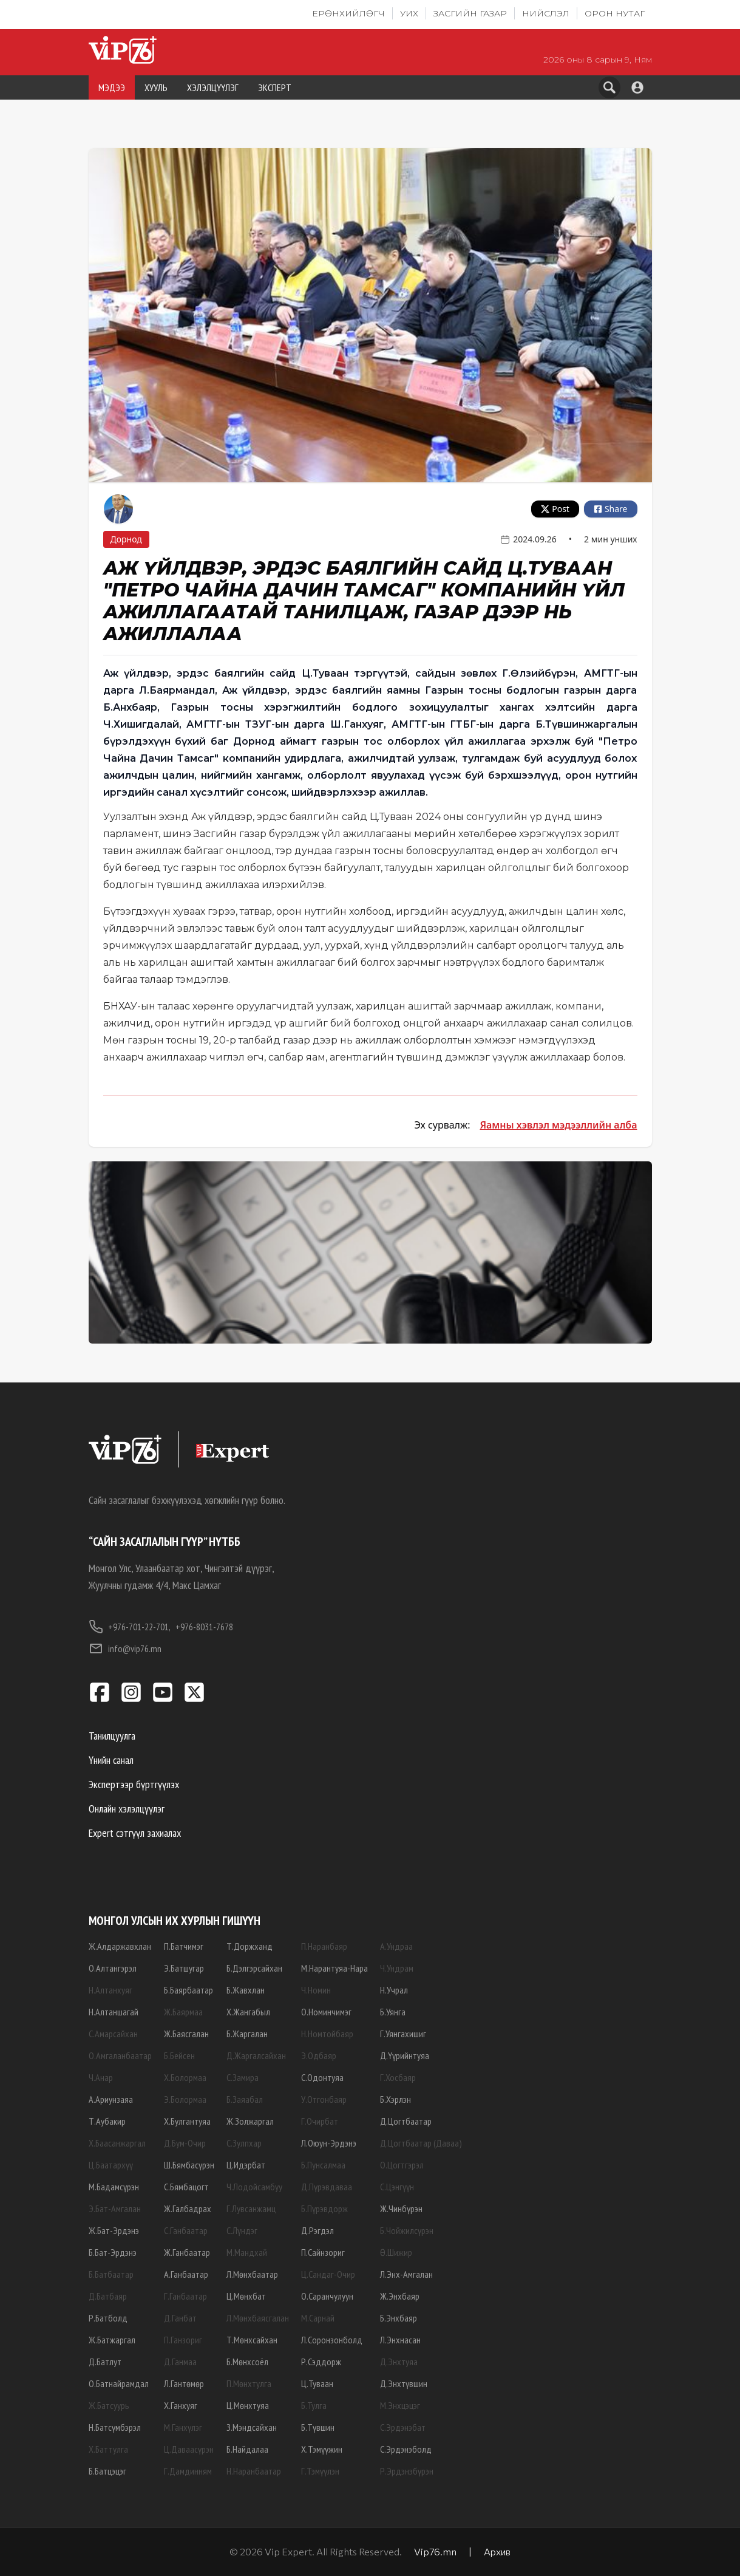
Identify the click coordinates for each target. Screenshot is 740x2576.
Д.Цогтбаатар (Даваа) (421, 2143)
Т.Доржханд (249, 1946)
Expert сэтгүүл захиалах (135, 1833)
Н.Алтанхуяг (110, 1990)
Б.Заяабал (244, 2099)
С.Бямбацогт (186, 2187)
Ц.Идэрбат (245, 2165)
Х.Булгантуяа (187, 2121)
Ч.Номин (316, 1990)
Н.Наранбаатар (253, 2471)
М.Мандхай (246, 2252)
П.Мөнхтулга (248, 2383)
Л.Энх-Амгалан (406, 2274)
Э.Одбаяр (318, 2055)
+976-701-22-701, (130, 1626)
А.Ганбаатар (186, 2274)
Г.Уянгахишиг (403, 2034)
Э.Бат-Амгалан (115, 2208)
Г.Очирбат (319, 2121)
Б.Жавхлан (245, 1990)
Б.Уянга (393, 2012)
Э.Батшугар (184, 1968)
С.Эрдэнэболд (406, 2449)
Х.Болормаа (185, 2077)
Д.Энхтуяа (399, 2362)
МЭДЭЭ (111, 87)
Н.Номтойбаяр (327, 2034)
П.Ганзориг (183, 2340)
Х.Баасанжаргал (117, 2143)
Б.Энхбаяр (398, 2318)
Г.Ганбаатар (185, 2296)
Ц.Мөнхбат (246, 2296)
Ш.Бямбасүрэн (189, 2165)
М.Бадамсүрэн (114, 2187)
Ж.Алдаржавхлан (120, 1946)
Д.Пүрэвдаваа (326, 2187)
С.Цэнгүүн (397, 2187)
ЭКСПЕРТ (274, 87)
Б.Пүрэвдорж (324, 2208)
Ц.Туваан (317, 2383)
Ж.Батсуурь (109, 2405)
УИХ (409, 13)
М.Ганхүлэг (183, 2427)
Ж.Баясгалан (186, 2034)
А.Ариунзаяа (111, 2099)
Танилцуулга (112, 1736)
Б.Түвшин (317, 2427)
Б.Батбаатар (111, 2274)
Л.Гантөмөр (184, 2383)
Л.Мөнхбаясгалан (257, 2318)
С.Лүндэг (241, 2230)
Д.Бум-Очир (185, 2143)
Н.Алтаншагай (113, 2012)
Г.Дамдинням (188, 2471)
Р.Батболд (108, 2318)
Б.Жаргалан (247, 2034)
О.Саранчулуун (327, 2296)
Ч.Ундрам (396, 1968)
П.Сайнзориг (323, 2252)
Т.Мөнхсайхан (251, 2340)
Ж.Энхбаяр (399, 2296)
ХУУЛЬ (156, 87)
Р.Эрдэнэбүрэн (406, 2471)
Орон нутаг (615, 13)
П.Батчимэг (183, 1946)
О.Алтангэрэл (113, 1968)
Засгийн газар (470, 13)
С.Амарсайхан (113, 2034)
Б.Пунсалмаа (323, 2165)
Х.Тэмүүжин (321, 2449)
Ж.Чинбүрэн (401, 2208)
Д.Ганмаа (180, 2362)
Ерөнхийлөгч (348, 13)
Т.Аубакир (107, 2121)
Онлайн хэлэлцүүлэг (127, 1809)
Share (611, 508)
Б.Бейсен (179, 2055)
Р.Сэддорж (321, 2362)
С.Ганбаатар (186, 2230)
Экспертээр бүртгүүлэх (134, 1784)
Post (555, 508)
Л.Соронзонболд (331, 2340)
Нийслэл (545, 13)
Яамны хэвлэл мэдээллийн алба (558, 1125)
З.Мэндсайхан (251, 2427)
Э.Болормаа (185, 2099)
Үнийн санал (111, 1760)
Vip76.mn (435, 2551)
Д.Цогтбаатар (406, 2121)
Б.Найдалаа (247, 2449)
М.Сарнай (317, 2318)
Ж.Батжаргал (112, 2340)
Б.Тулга (314, 2405)
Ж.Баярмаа (183, 2012)
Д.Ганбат (180, 2318)
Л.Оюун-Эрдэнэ (328, 2143)
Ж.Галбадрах (187, 2208)
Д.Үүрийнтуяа (404, 2055)
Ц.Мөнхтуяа (247, 2405)
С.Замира (242, 2077)
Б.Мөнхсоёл (247, 2362)
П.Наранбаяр (324, 1946)
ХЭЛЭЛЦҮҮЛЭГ (213, 87)
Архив (497, 2551)
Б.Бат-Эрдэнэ (113, 2252)
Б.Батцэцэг (107, 2471)
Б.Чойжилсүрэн (406, 2230)
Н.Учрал (394, 1990)
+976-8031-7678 (204, 1627)
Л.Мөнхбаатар (252, 2274)
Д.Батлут (105, 2362)
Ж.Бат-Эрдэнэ (114, 2230)
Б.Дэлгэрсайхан (254, 1968)
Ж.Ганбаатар (187, 2252)
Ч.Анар (101, 2077)
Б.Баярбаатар (188, 1990)
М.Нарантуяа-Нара (334, 1968)
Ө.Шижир (396, 2252)
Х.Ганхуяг (180, 2405)
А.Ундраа (396, 1946)
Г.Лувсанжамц (251, 2208)
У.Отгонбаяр (324, 2099)
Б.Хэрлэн (395, 2099)
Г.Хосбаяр (398, 2077)
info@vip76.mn (125, 1648)
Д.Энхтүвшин (403, 2383)
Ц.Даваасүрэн (189, 2449)
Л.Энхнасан (400, 2340)
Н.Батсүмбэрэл (115, 2427)
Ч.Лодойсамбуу (254, 2187)
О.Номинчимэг (326, 2012)
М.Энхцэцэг (400, 2405)
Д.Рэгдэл (317, 2230)
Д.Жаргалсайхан (256, 2055)
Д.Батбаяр (108, 2296)
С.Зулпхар (244, 2143)
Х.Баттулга (108, 2449)
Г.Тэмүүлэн (320, 2471)
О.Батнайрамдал (119, 2383)
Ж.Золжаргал (250, 2121)
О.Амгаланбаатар (120, 2055)
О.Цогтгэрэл (402, 2165)
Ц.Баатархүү (111, 2165)
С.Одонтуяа (322, 2077)
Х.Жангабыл (248, 2012)
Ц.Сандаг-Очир (328, 2274)
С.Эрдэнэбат (403, 2427)
